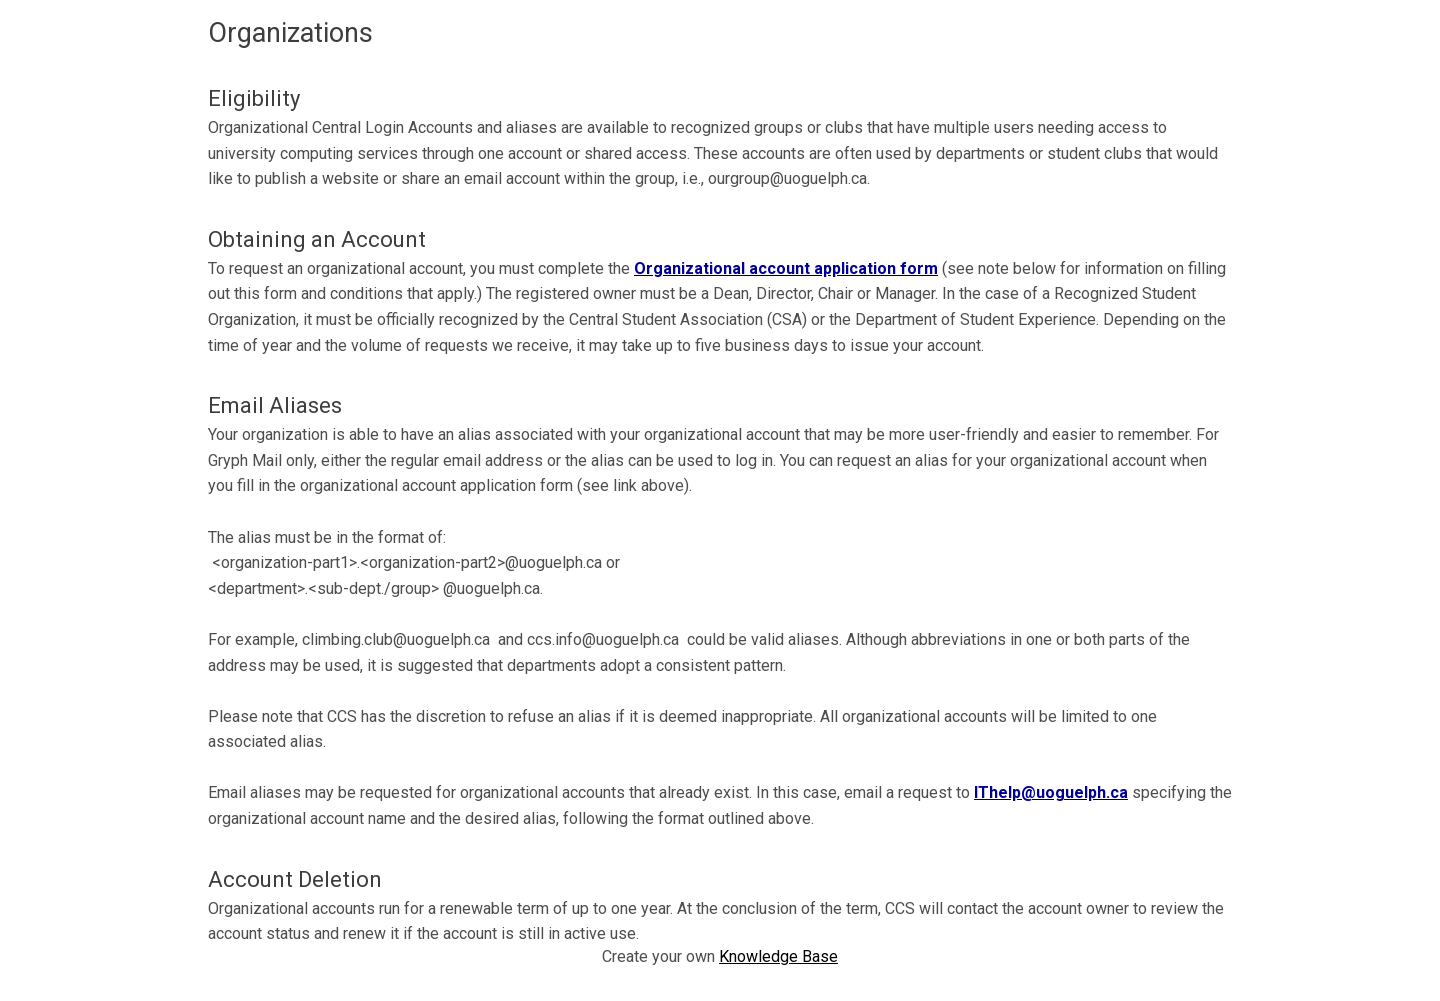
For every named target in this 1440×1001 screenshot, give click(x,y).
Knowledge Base (778, 956)
